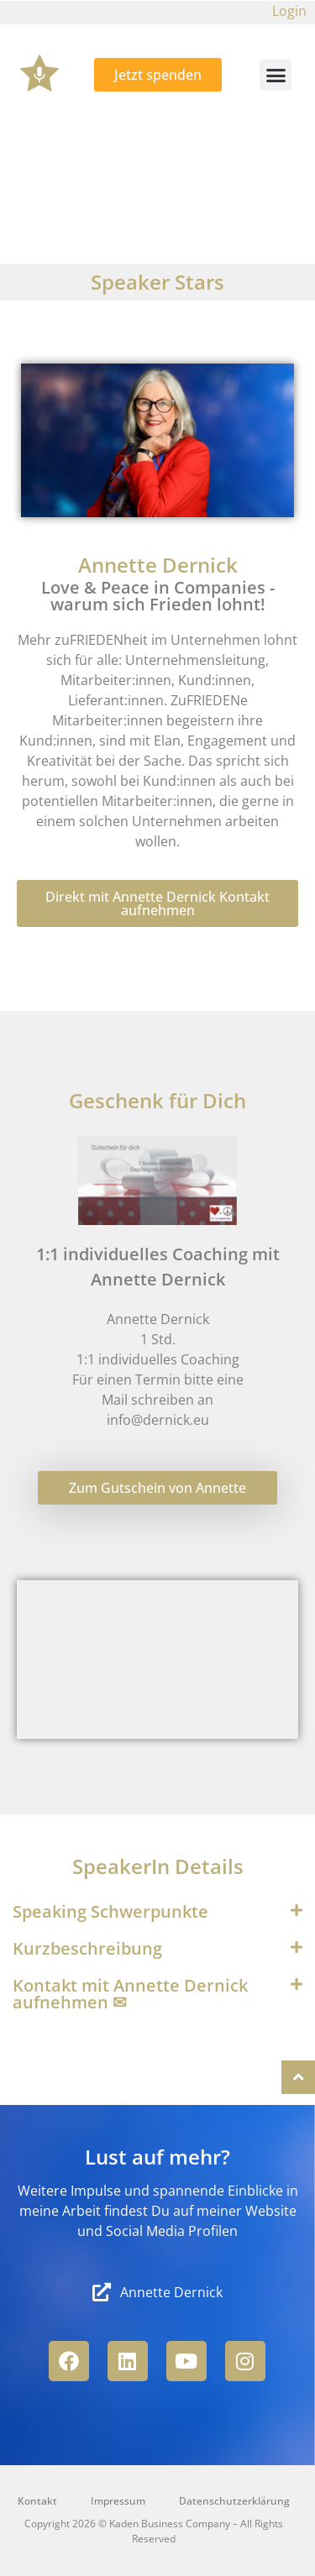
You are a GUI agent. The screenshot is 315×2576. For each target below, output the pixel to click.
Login (289, 11)
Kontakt (37, 2501)
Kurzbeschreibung (87, 1948)
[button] (275, 76)
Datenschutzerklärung (234, 2501)
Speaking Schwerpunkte (110, 1911)
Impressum (118, 2501)
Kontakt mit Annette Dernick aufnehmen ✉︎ (130, 1993)
